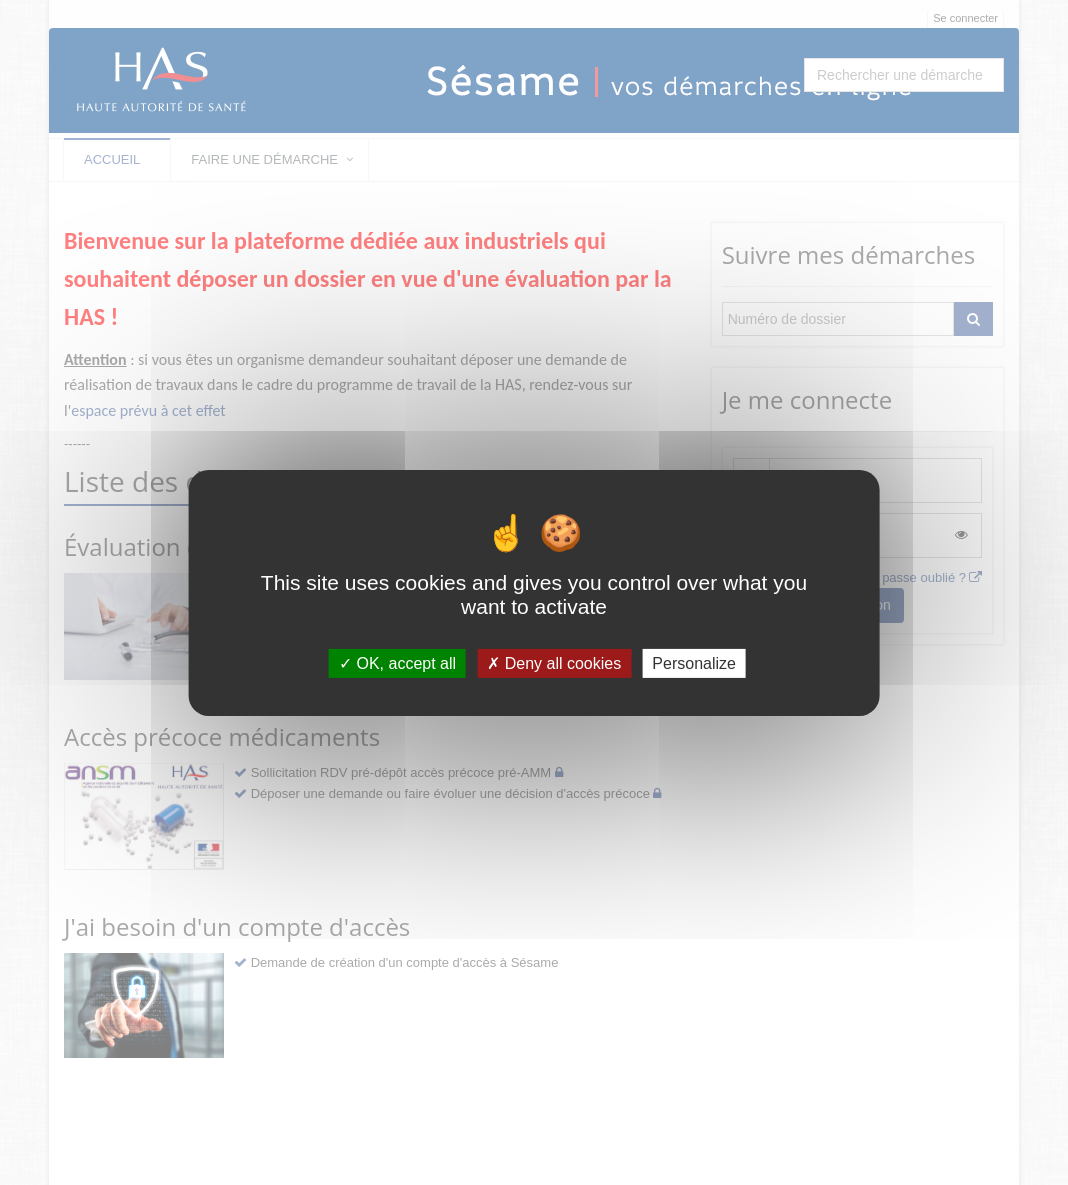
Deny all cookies (554, 662)
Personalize (694, 662)
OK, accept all (397, 662)
